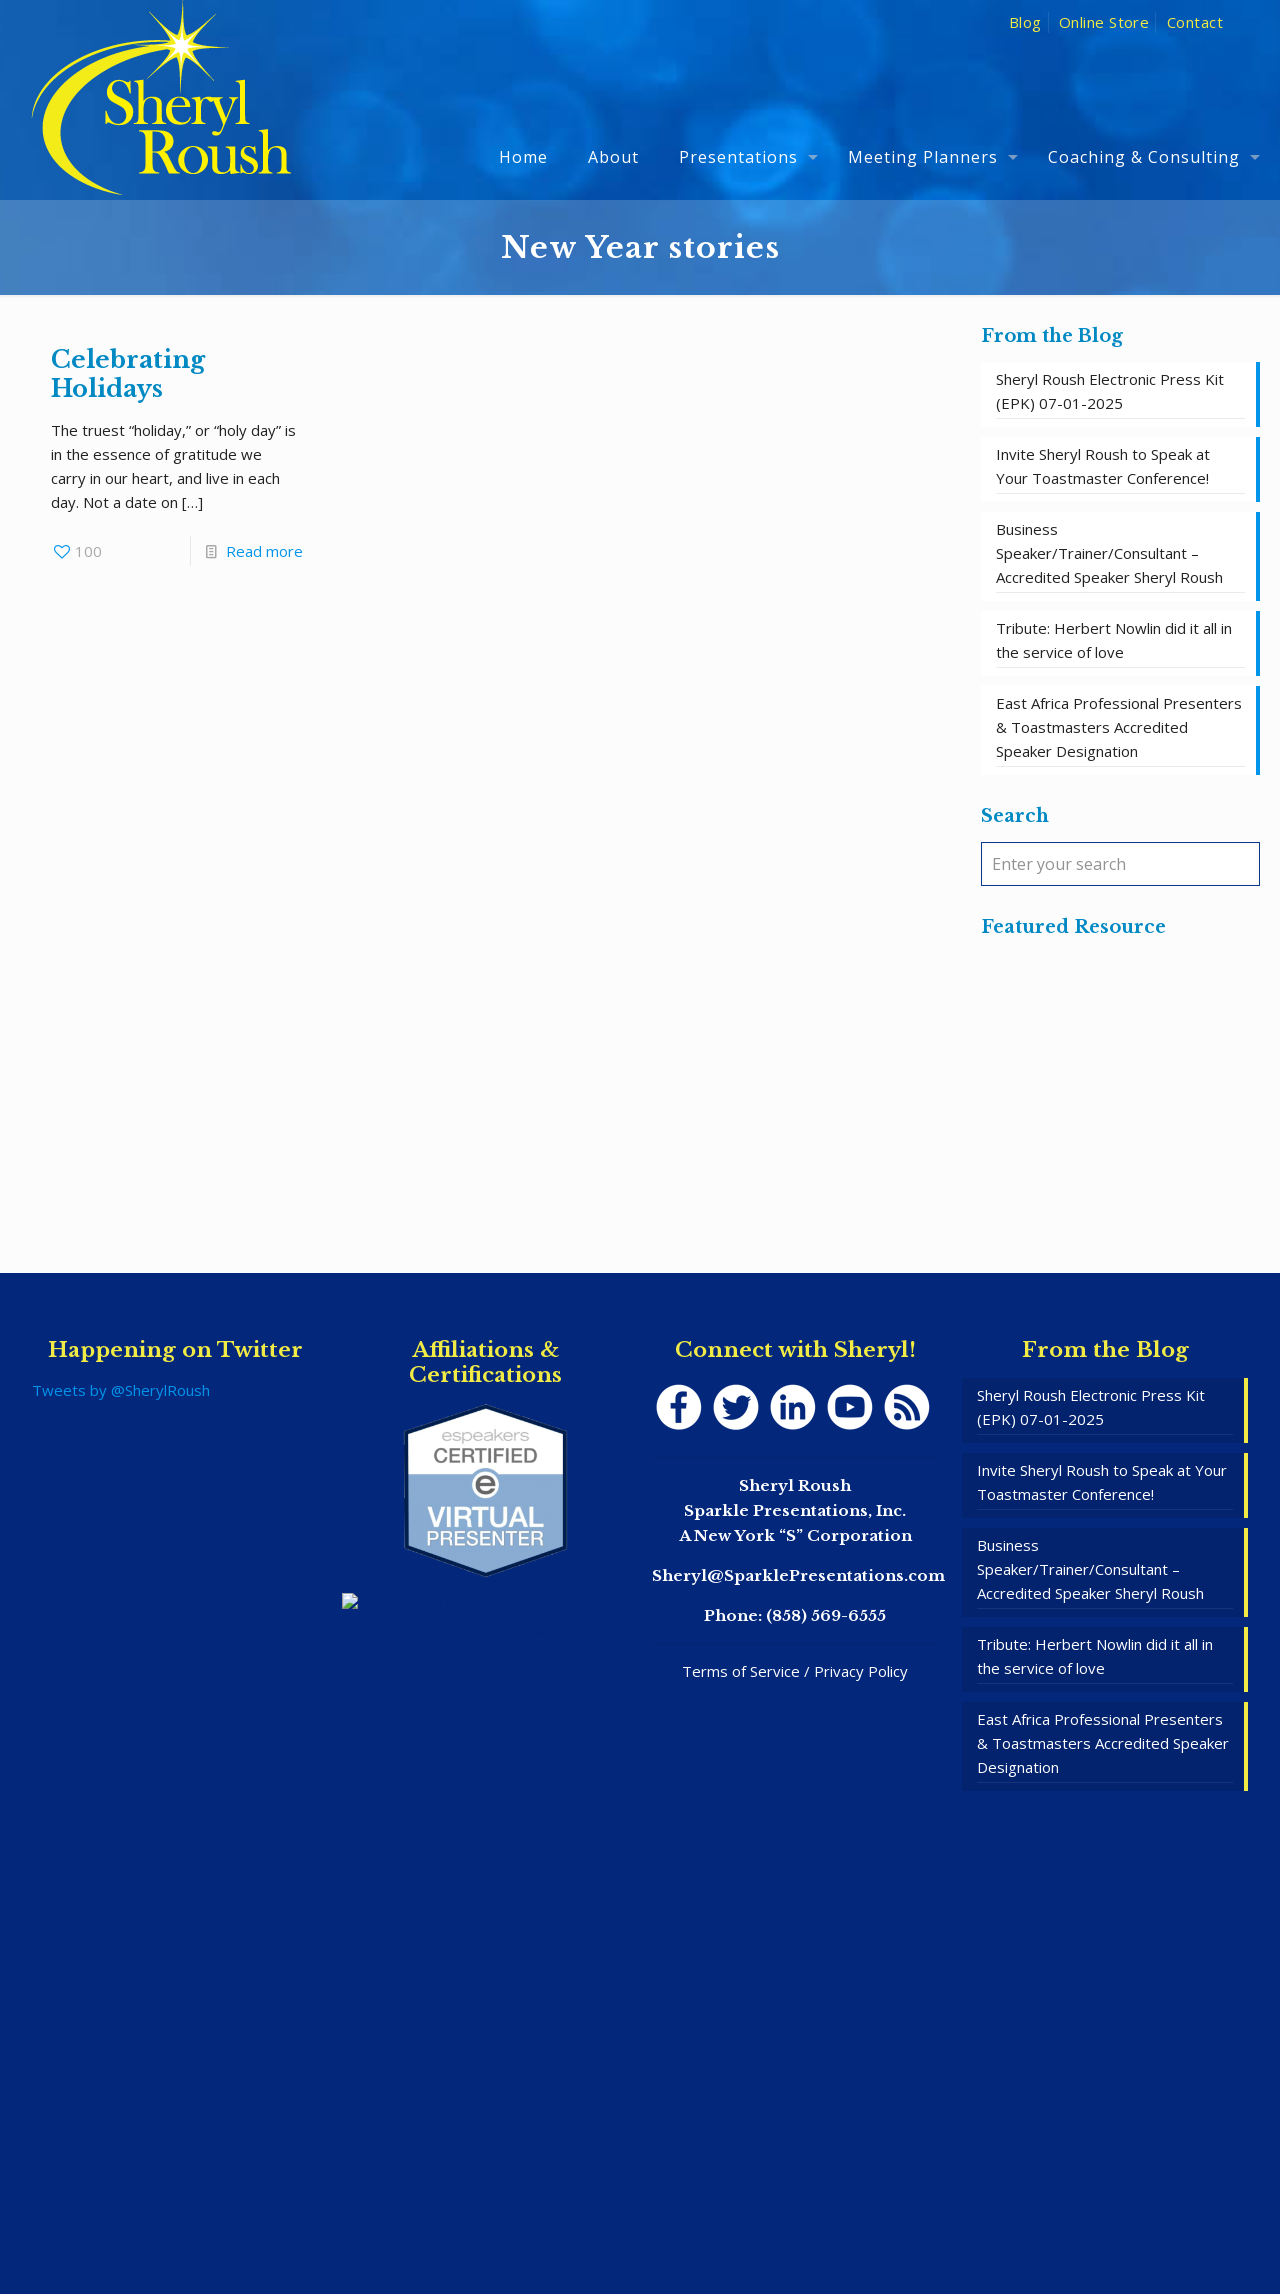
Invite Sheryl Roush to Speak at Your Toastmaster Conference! (1103, 466)
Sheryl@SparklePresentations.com (798, 1575)
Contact (1195, 22)
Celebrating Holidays (128, 374)
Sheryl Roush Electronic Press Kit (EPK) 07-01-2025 (1110, 391)
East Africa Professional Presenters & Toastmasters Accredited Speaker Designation (1119, 727)
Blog (1025, 22)
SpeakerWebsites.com (682, 2222)
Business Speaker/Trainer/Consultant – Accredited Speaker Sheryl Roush (1109, 553)
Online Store (1104, 22)
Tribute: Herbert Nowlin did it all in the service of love (1114, 640)
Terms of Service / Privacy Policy (795, 1671)
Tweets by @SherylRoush (121, 1390)
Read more (264, 551)
